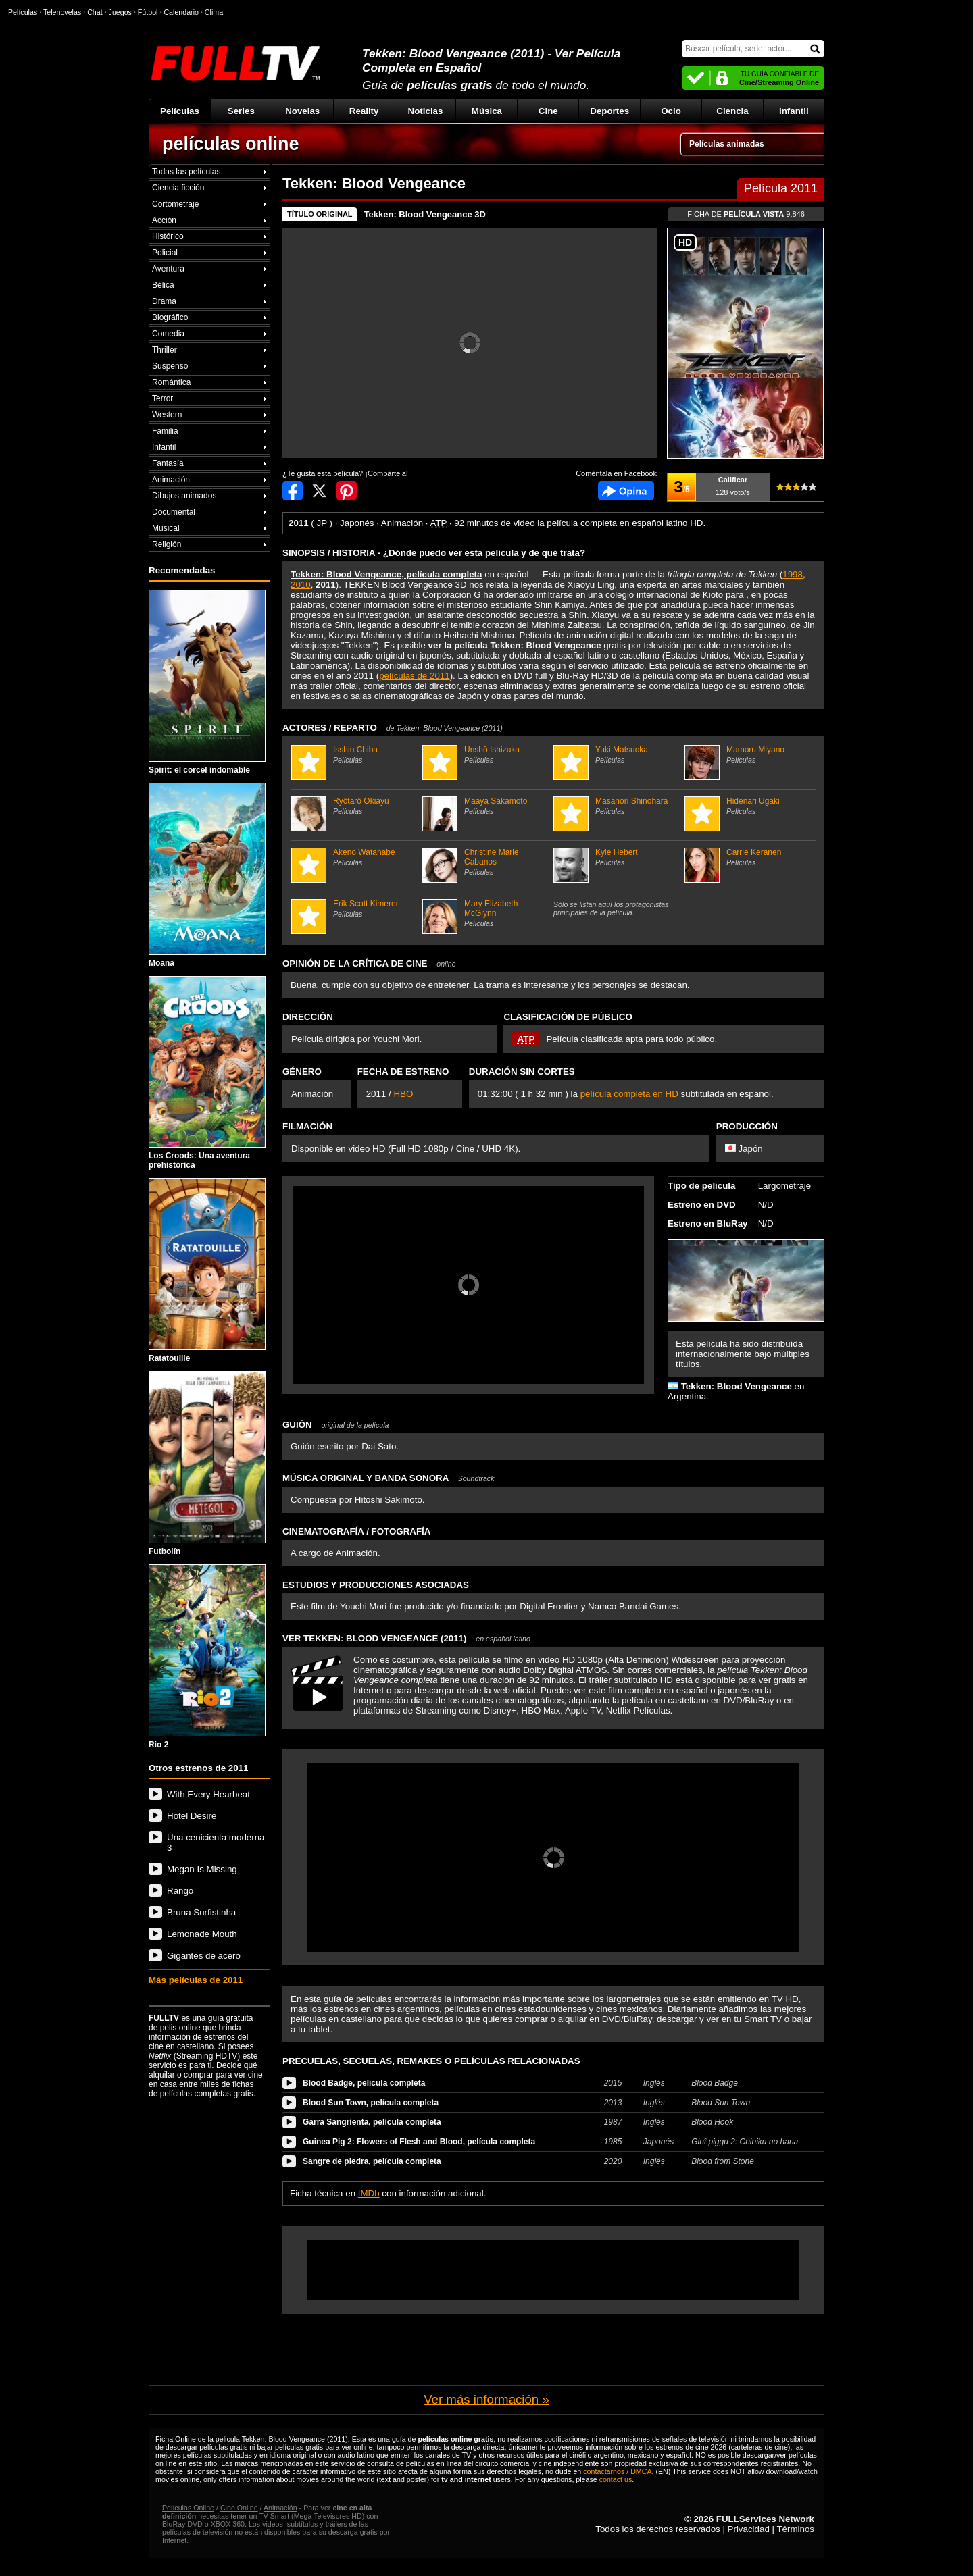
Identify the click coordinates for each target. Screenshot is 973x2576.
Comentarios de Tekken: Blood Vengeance (626, 490)
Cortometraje (175, 204)
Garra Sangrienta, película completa (372, 2122)
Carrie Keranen (748, 857)
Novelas (302, 111)
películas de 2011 (414, 676)
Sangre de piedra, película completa (372, 2161)
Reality (364, 111)
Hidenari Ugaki (748, 805)
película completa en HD (629, 1094)
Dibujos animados (184, 495)
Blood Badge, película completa (364, 2083)
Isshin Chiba (355, 754)
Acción (164, 220)
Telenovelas (62, 12)
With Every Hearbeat (208, 1794)
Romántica (171, 382)
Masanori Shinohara (617, 805)
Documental (173, 512)
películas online (230, 144)
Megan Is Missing (202, 1869)
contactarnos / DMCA (617, 2471)
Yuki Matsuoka (617, 754)
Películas (179, 111)
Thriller (164, 350)
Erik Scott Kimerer (355, 908)
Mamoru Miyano (748, 754)
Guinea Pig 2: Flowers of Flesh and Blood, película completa (419, 2141)
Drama (164, 301)
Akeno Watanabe (355, 857)
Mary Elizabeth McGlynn (486, 913)
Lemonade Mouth (202, 1934)
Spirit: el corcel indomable (207, 682)
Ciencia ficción (178, 187)
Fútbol (148, 12)
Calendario (181, 12)
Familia (165, 431)
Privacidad (749, 2529)
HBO (403, 1094)
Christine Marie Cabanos (486, 862)
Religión (166, 544)
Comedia (168, 333)
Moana (207, 875)
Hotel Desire (191, 1816)
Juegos (120, 12)
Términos (795, 2529)
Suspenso (170, 366)
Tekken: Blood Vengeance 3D (425, 214)
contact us (615, 2479)
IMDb (369, 2193)
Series (241, 111)
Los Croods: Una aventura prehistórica (207, 1073)
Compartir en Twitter (319, 490)
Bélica (163, 285)
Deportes (609, 111)
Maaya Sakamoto (486, 805)
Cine (548, 111)
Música (487, 111)
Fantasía (168, 463)
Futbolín (207, 1463)
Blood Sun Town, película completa (371, 2102)
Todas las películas (186, 171)
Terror (162, 398)
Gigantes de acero (204, 1956)
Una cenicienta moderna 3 (215, 1842)
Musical (166, 528)
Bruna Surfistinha (201, 1912)
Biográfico (170, 317)
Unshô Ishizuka (486, 754)
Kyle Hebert (617, 857)
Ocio (671, 111)
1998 (792, 574)
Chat (95, 12)
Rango (180, 1891)
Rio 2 (207, 1656)
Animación (171, 479)
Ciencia (732, 111)
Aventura (168, 269)
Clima (214, 12)
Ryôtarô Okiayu (355, 805)
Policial (165, 252)
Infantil (794, 111)
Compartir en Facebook (292, 490)
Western (167, 414)
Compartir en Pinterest (346, 490)
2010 (301, 584)
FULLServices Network (765, 2519)
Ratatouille (207, 1270)
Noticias (425, 111)
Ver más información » (486, 2399)
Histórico (168, 236)
